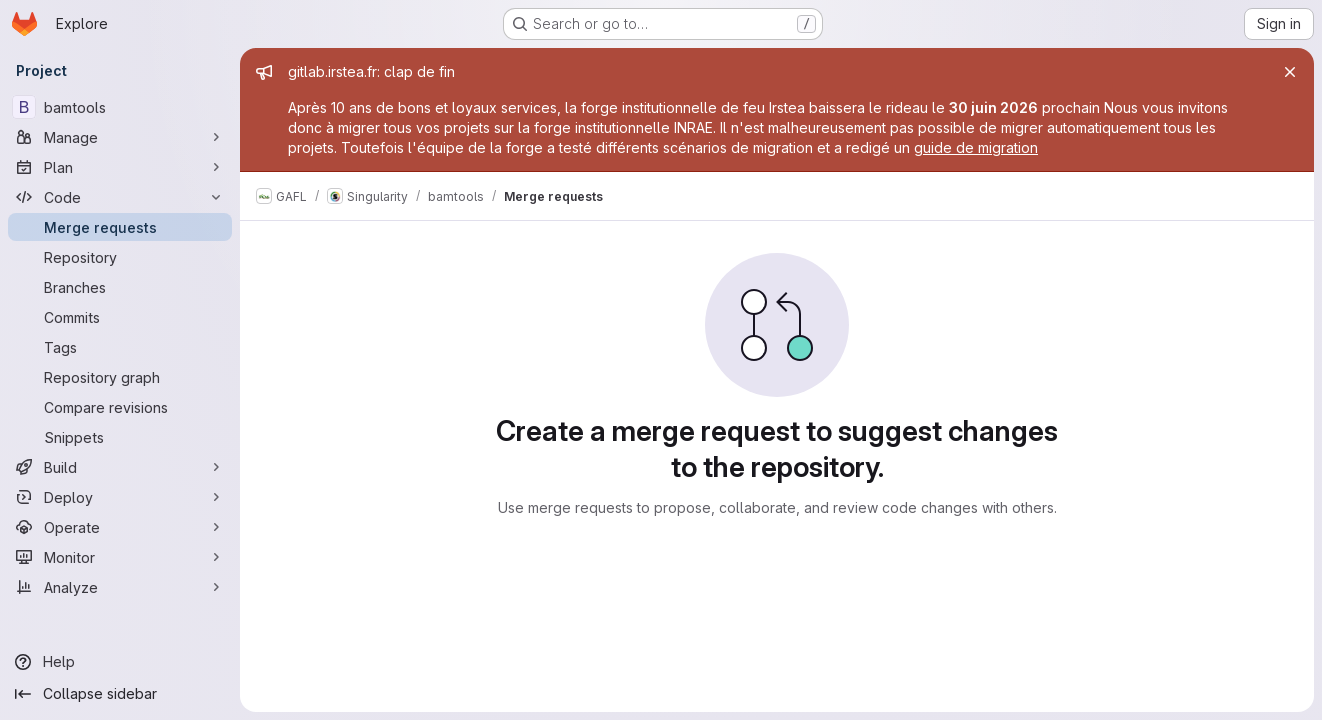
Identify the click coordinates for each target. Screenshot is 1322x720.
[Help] (120, 662)
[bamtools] (120, 107)
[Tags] (120, 347)
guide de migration (976, 147)
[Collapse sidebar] (120, 694)
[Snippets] (120, 437)
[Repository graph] (120, 377)
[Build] (120, 467)
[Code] (120, 197)
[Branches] (120, 287)
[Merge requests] (120, 227)
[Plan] (120, 167)
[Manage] (120, 137)
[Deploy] (120, 497)
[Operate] (120, 527)
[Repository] (120, 257)
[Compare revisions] (120, 407)
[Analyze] (120, 587)
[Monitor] (120, 557)
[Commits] (120, 317)
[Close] (1290, 72)
